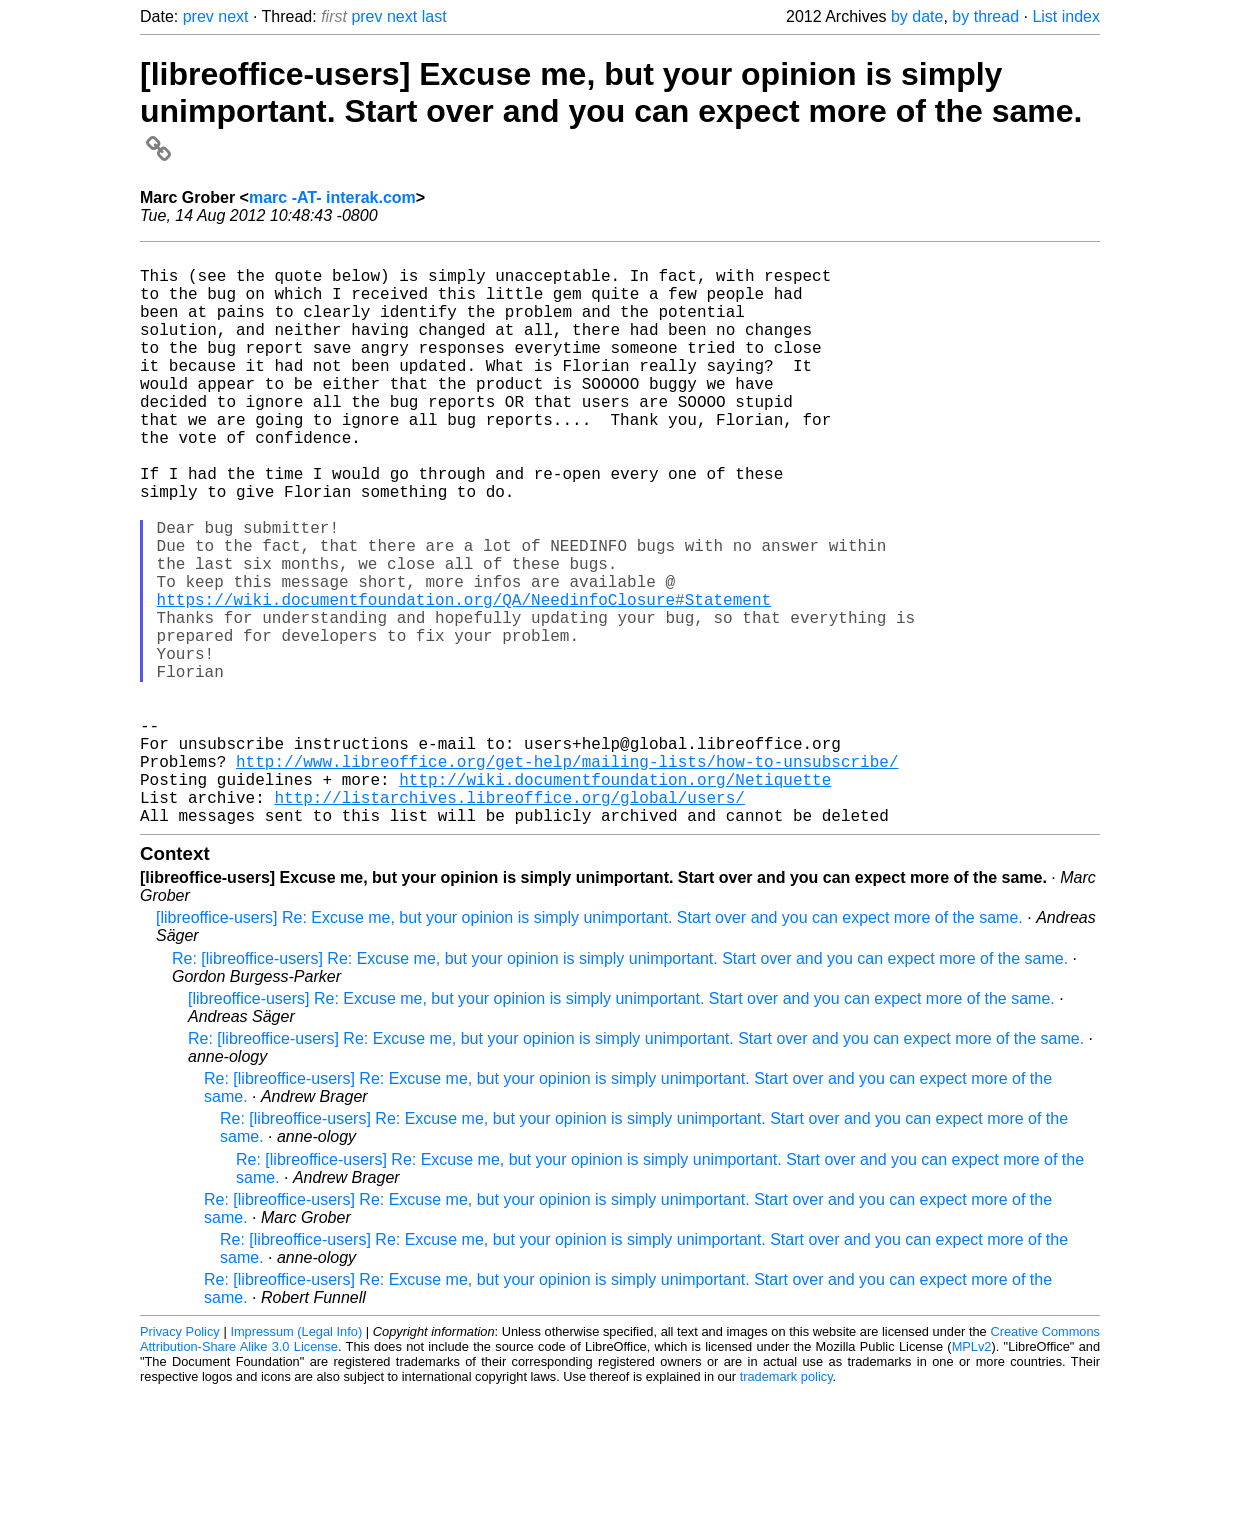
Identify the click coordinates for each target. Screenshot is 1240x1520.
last (434, 16)
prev (198, 16)
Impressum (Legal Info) (296, 1459)
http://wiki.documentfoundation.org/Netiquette (615, 899)
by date (917, 16)
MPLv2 (972, 1474)
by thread (985, 16)
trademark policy (786, 1504)
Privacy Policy (180, 1459)
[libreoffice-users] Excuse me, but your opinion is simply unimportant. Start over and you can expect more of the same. (611, 109)
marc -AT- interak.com (332, 197)
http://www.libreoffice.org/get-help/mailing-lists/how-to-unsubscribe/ (567, 877)
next (233, 16)
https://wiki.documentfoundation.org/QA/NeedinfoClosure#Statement (464, 679)
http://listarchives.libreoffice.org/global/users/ (509, 921)
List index (1066, 16)
